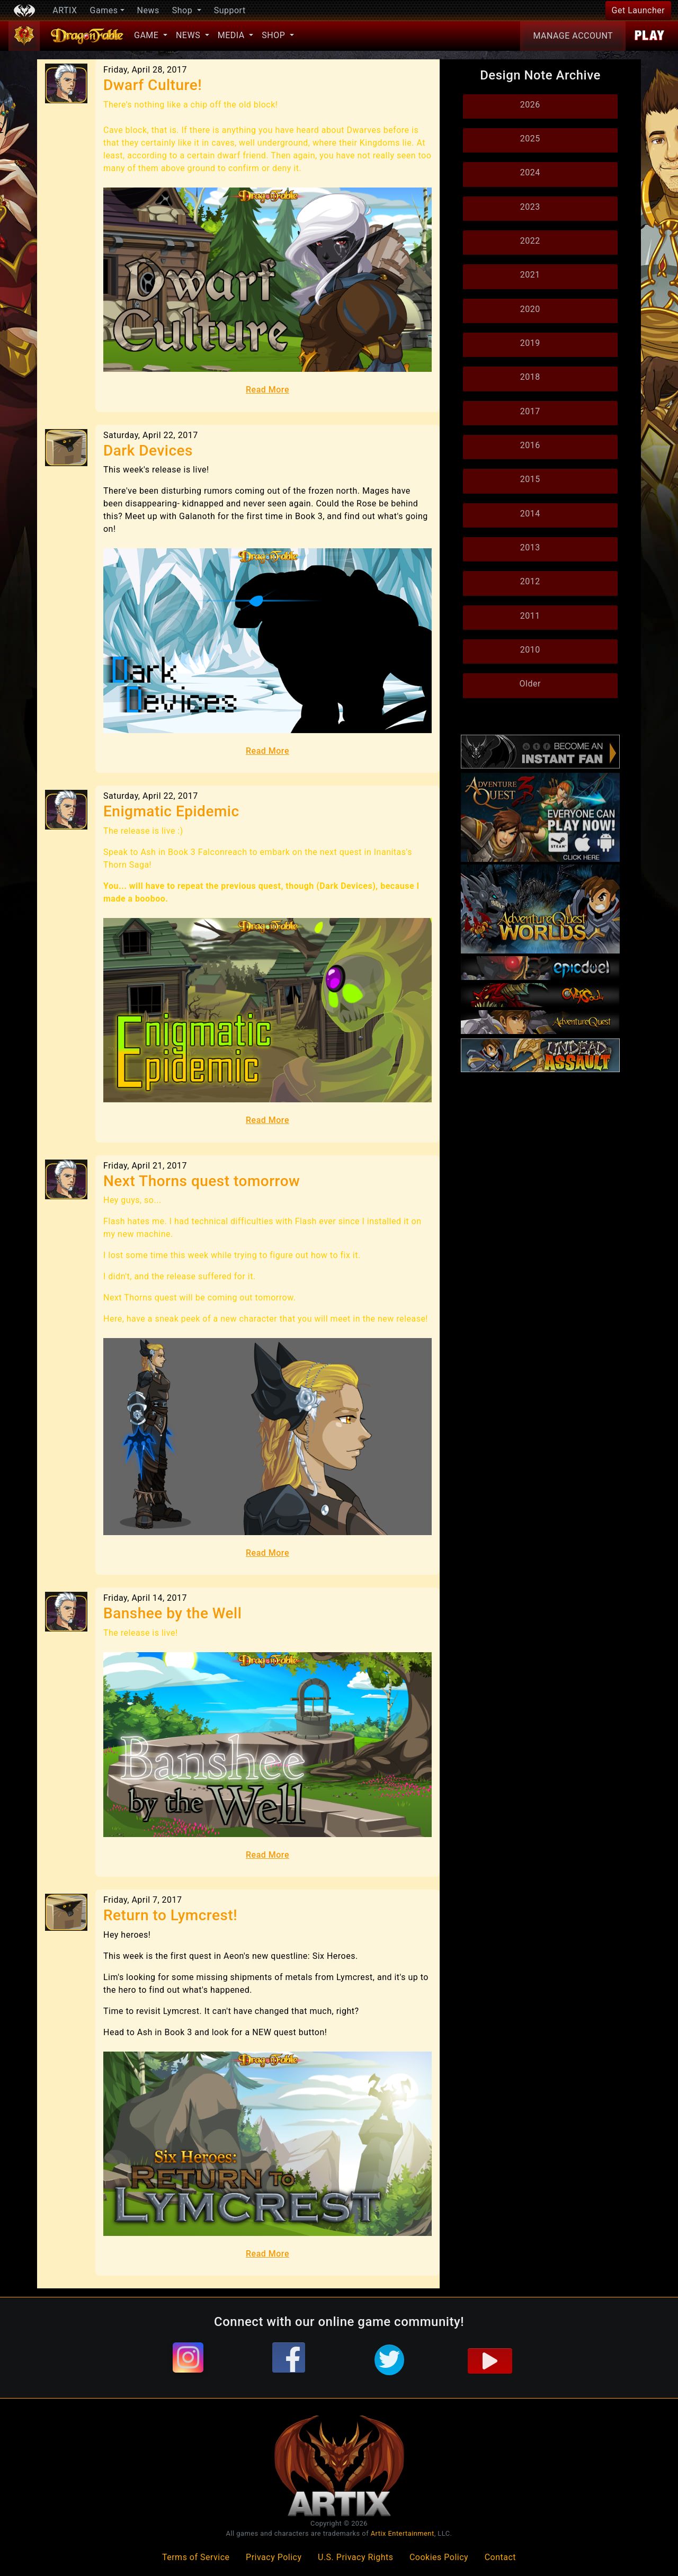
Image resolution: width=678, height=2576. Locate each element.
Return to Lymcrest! (170, 1915)
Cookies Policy (438, 2557)
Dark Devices (148, 450)
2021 (530, 275)
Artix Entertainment (402, 2533)
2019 (530, 343)
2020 (530, 309)
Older (530, 684)
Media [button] (232, 35)
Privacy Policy (274, 2557)
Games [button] (104, 10)
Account (573, 36)
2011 (530, 616)
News (148, 10)
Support (230, 10)
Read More (267, 390)
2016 (530, 445)
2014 (530, 514)
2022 (530, 241)
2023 (530, 207)
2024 (530, 172)
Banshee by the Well (172, 1613)
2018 (530, 377)
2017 (530, 411)
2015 (530, 479)
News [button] (189, 35)
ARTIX (64, 10)
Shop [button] (183, 10)
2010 (530, 650)
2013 (530, 547)
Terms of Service (196, 2557)
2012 (530, 581)
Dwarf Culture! (152, 85)
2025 (530, 138)
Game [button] (147, 35)
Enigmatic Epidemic (171, 811)
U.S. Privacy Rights (355, 2557)
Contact (500, 2557)
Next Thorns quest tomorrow (201, 1181)
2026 (530, 105)
